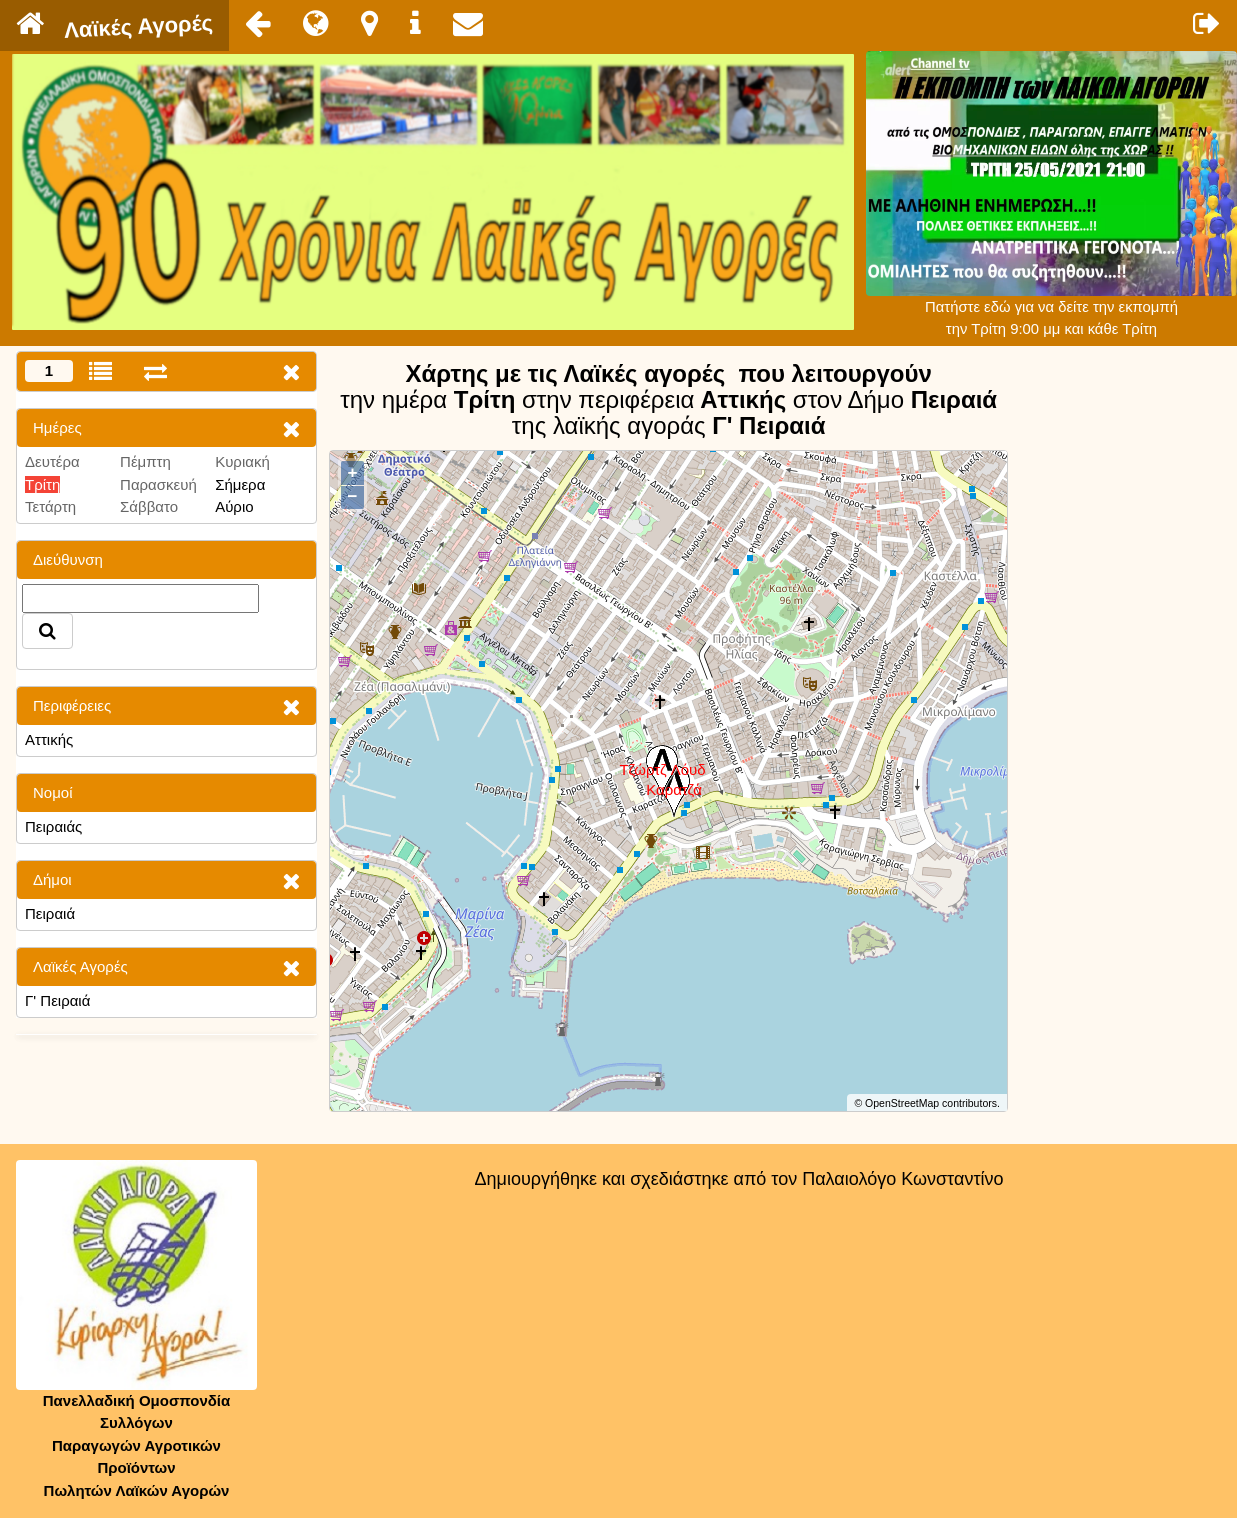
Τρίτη (42, 484)
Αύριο (234, 506)
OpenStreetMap (902, 1103)
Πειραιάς (53, 826)
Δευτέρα (52, 461)
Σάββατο (149, 506)
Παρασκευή (158, 484)
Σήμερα (240, 484)
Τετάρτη (50, 506)
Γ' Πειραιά (57, 1000)
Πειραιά (50, 913)
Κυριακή (242, 461)
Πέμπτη (145, 461)
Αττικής (49, 739)
